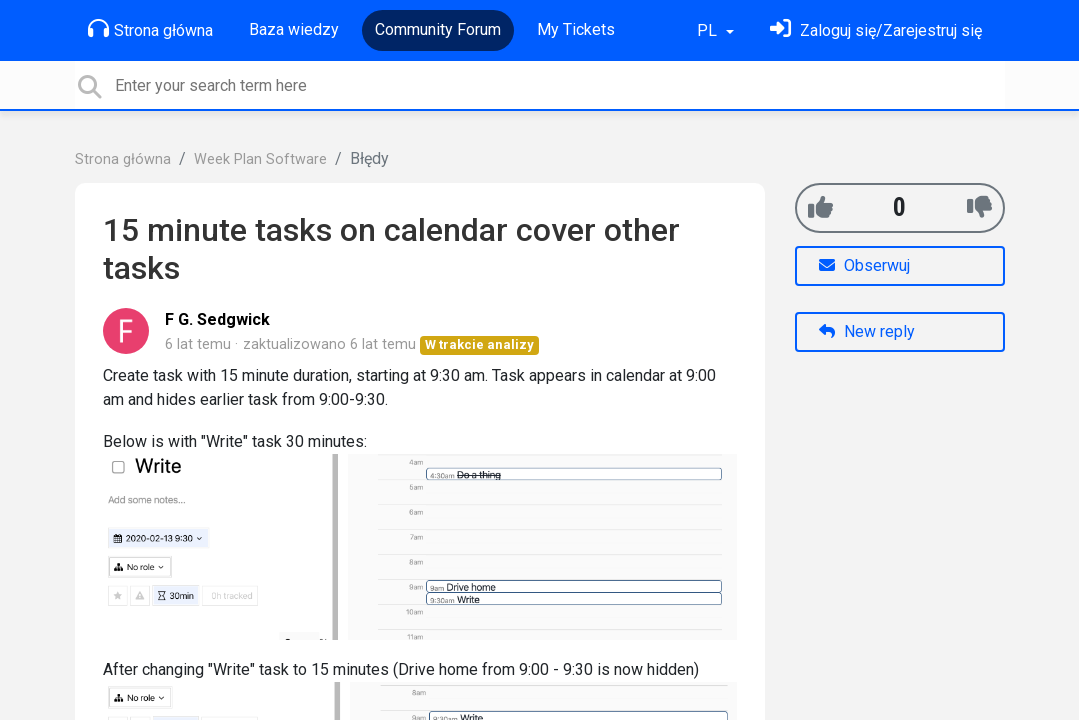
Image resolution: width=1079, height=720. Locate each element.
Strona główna (150, 29)
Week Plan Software (260, 159)
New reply (867, 331)
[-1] (979, 207)
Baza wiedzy (294, 29)
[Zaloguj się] (876, 30)
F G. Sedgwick (217, 319)
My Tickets (576, 29)
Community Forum (438, 29)
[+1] (820, 207)
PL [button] (709, 30)
